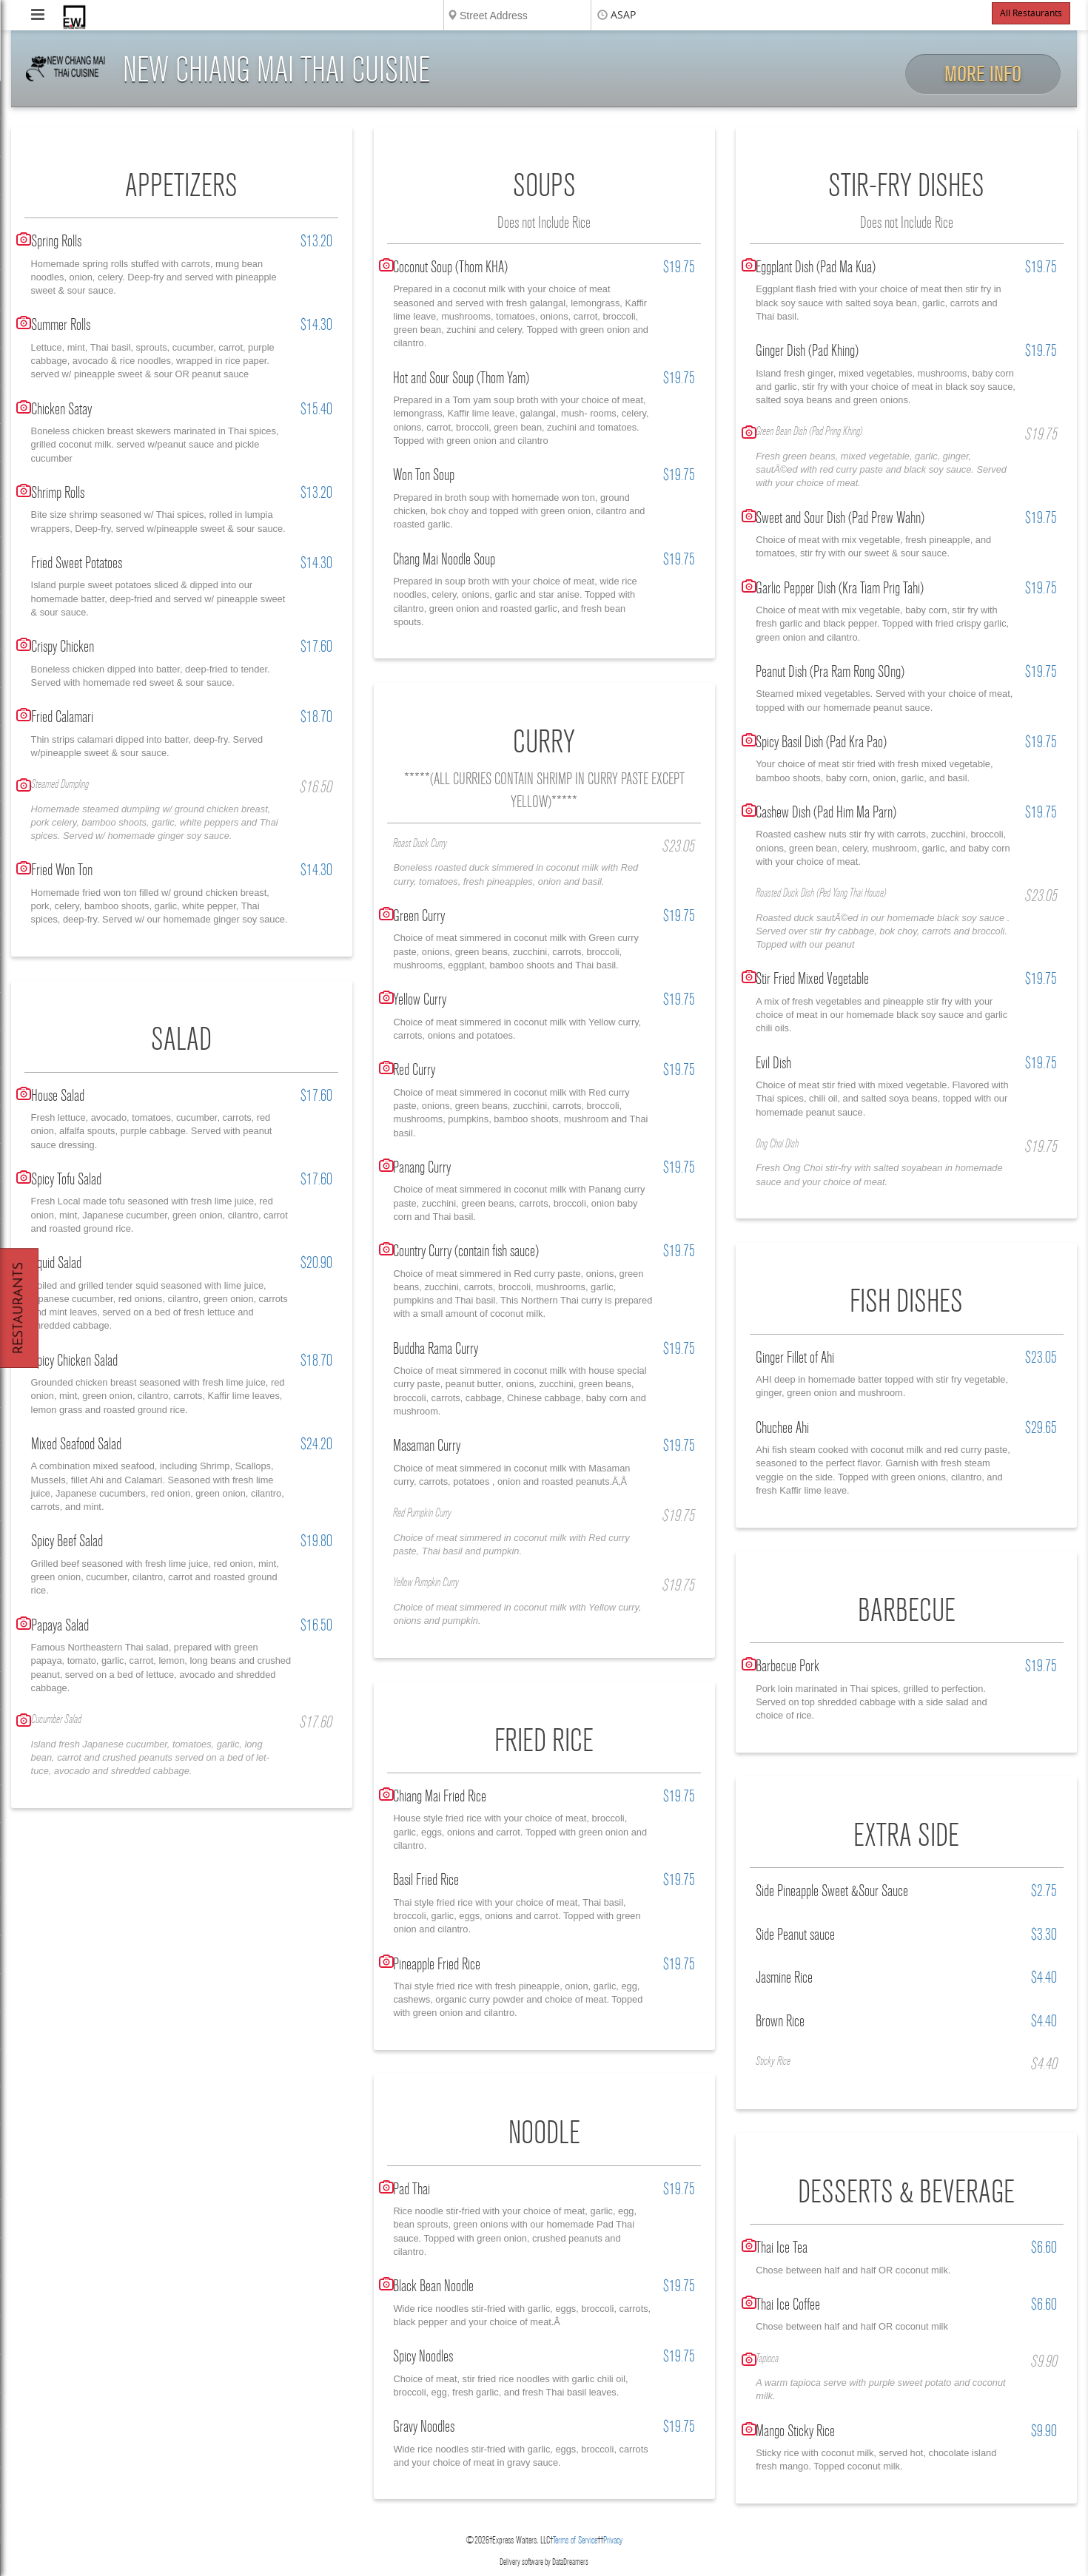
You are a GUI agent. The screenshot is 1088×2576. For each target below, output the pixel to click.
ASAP (623, 15)
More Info (982, 74)
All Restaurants (1031, 13)
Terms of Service (575, 2540)
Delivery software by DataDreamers (544, 2562)
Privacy (612, 2540)
